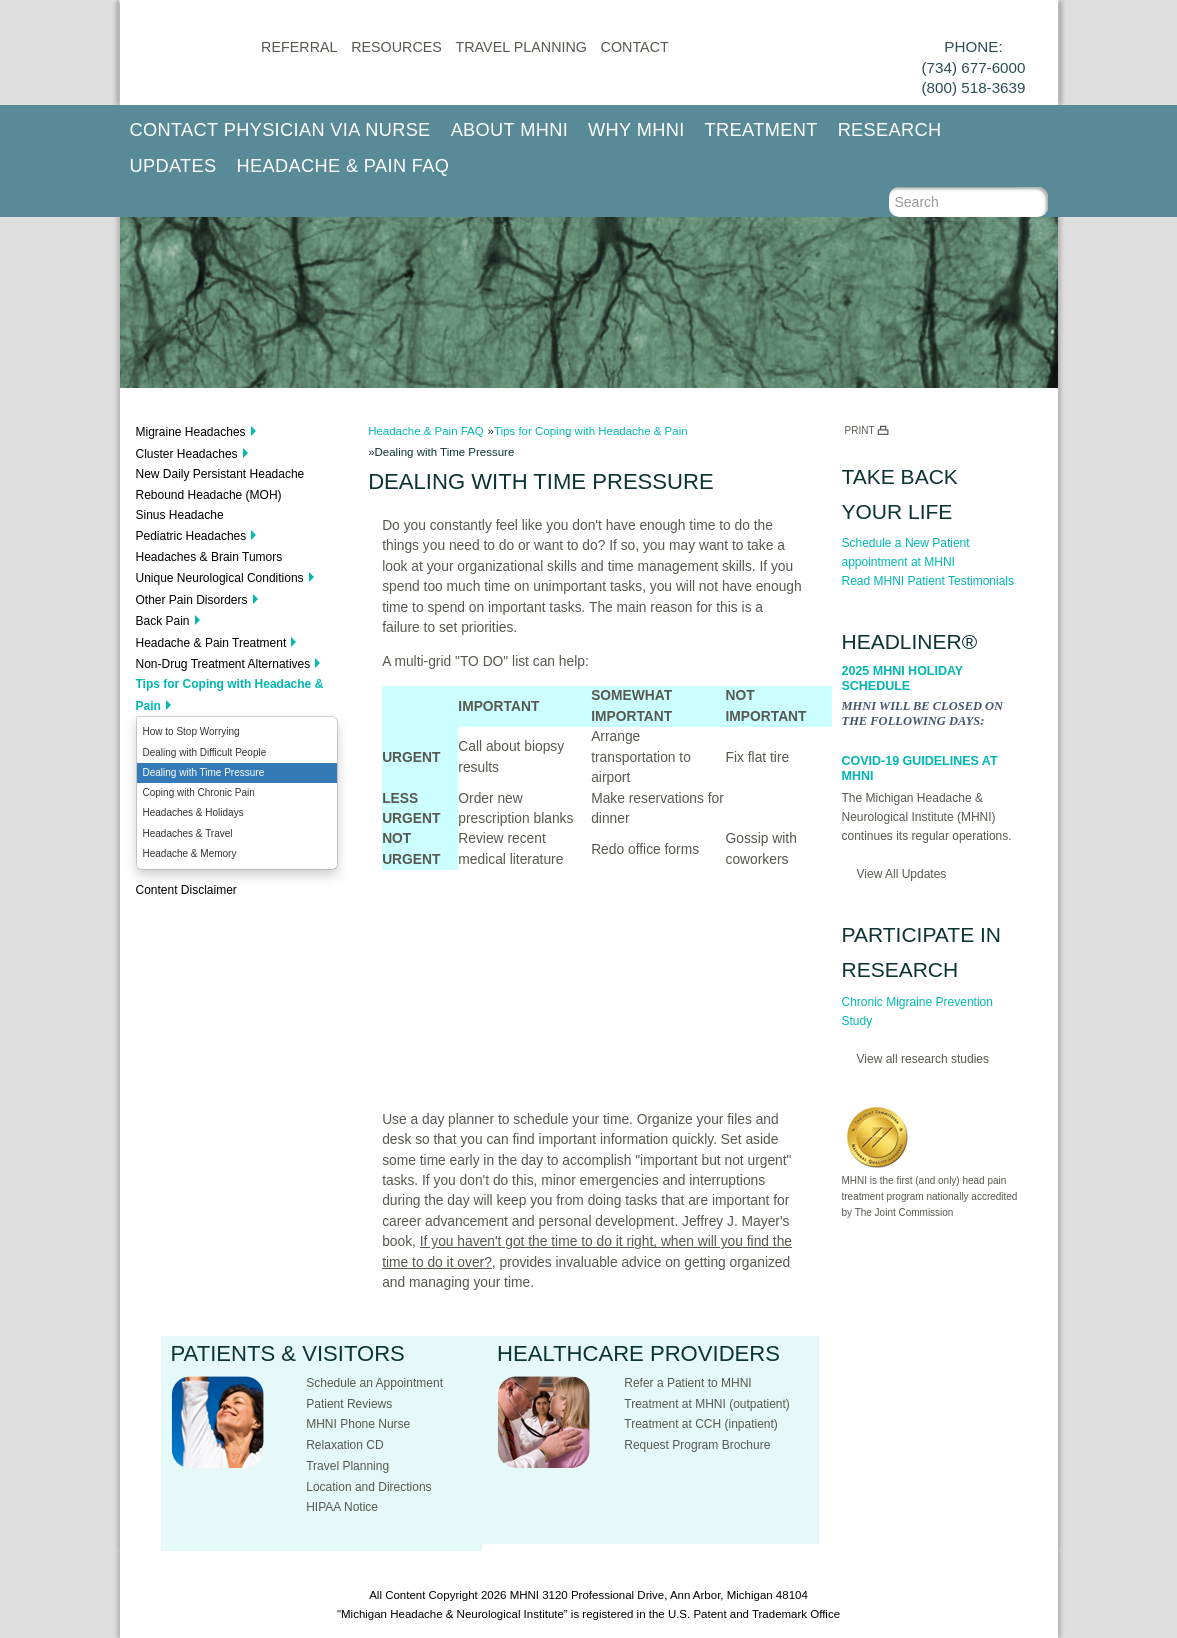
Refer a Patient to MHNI (687, 1383)
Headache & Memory (190, 853)
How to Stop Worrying (191, 731)
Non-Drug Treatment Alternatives (223, 664)
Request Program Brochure (697, 1445)
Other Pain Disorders (192, 600)
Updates (173, 166)
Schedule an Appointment (374, 1383)
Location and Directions (368, 1487)
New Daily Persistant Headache (220, 474)
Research (890, 130)
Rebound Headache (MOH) (209, 495)
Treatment (761, 130)
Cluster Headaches (187, 454)
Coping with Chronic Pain (199, 792)
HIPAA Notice (342, 1507)
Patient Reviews (349, 1404)
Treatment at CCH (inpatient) (701, 1424)
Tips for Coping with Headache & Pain (230, 694)
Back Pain (163, 621)
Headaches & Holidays (193, 812)
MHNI (524, 1595)
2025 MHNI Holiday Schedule (902, 678)
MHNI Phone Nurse (358, 1424)
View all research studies (923, 1059)
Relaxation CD (344, 1445)
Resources (396, 47)
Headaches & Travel (188, 833)
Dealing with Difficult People (205, 752)
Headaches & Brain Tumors (209, 557)
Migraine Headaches (191, 432)
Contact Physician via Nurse (280, 130)
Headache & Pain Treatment (211, 643)
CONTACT (635, 47)
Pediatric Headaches (191, 536)
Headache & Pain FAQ (343, 166)
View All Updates (902, 874)
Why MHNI (636, 130)
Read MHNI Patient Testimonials (928, 581)
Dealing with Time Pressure (204, 772)
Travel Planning (521, 47)
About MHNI (509, 130)
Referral (299, 47)
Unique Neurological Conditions (220, 578)
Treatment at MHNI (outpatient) (707, 1404)
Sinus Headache (180, 515)
